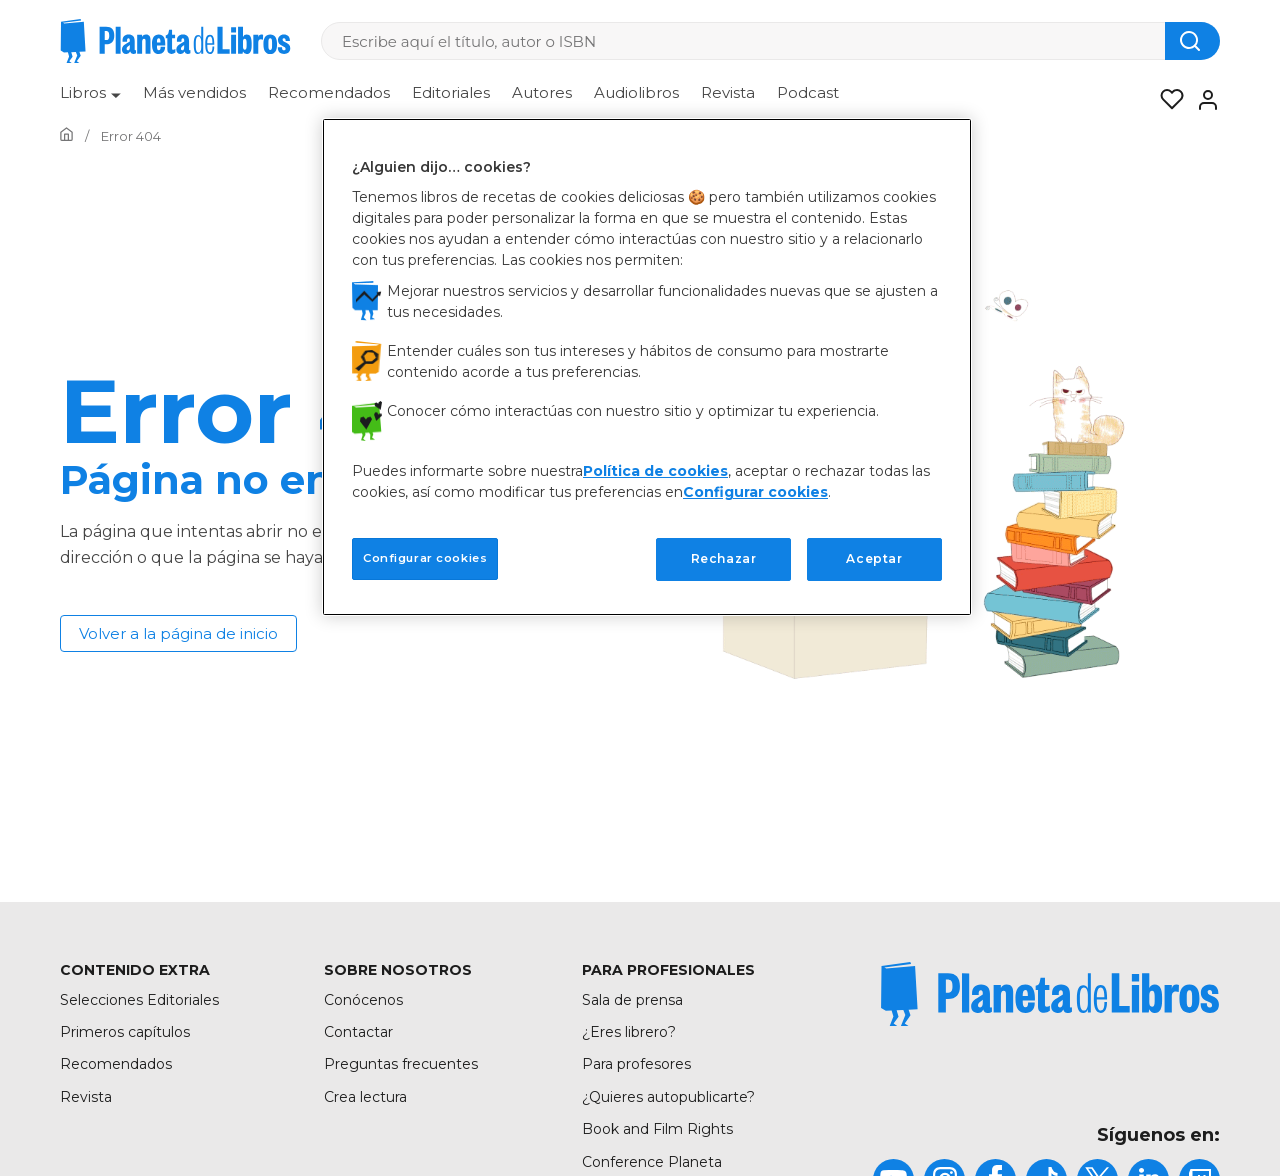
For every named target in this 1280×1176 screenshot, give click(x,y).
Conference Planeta (652, 1162)
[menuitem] (90, 100)
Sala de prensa (632, 1000)
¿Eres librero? (629, 1032)
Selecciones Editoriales (139, 1000)
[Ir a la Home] (66, 136)
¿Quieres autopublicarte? (668, 1097)
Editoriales (451, 92)
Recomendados (329, 92)
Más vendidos (194, 92)
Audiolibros (636, 92)
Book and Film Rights (657, 1129)
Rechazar (724, 558)
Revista (728, 92)
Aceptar (874, 558)
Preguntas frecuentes (401, 1064)
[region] (647, 367)
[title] (1050, 994)
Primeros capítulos (125, 1032)
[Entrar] (1202, 100)
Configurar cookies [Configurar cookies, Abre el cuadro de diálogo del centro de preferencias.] (425, 558)
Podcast (808, 92)
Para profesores (636, 1064)
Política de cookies (655, 471)
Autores (542, 92)
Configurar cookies (755, 492)
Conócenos (363, 1000)
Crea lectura (365, 1097)
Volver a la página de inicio (178, 633)
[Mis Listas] (1166, 100)
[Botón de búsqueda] (1192, 41)
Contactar (358, 1032)
